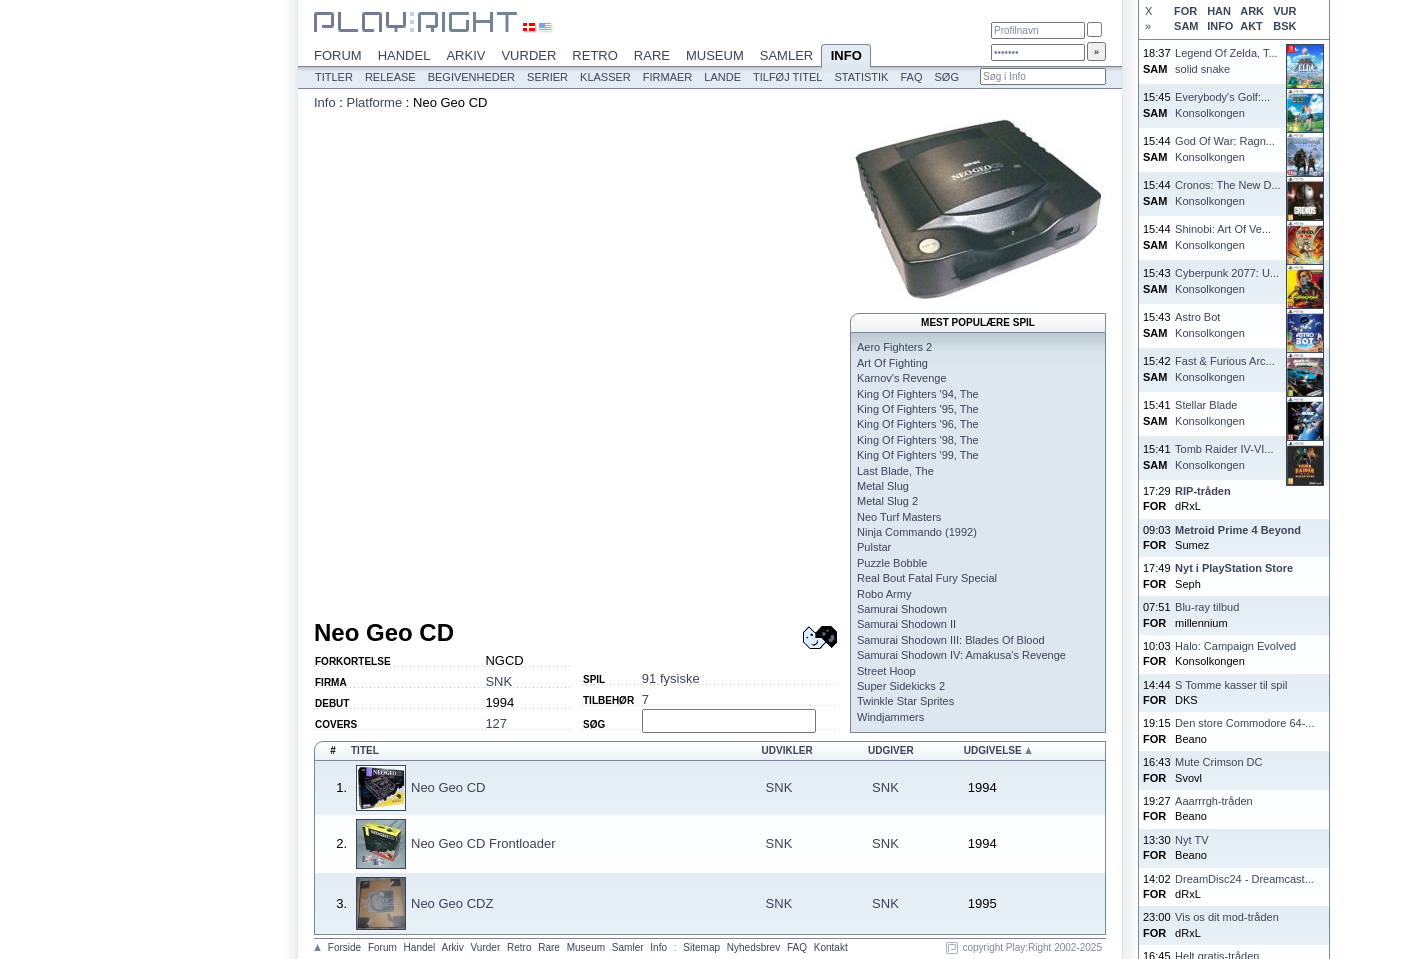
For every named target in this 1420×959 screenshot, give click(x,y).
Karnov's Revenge (902, 378)
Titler (334, 77)
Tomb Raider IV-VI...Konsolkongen (1224, 456)
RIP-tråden (1203, 491)
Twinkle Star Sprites (905, 701)
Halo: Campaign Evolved (1235, 646)
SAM (1186, 26)
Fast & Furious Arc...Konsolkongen (1225, 368)
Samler (786, 55)
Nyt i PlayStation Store (1234, 568)
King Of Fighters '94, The (918, 394)
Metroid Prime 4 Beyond (1238, 530)
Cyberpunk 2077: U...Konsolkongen (1227, 280)
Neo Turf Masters (899, 517)
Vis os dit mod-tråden (1227, 917)
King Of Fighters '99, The (918, 455)
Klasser (605, 77)
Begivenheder (471, 77)
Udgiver (891, 750)
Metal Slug (883, 486)
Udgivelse (993, 750)
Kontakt (831, 947)
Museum (715, 55)
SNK (498, 681)
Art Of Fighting (892, 363)
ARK (1252, 11)
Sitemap (701, 947)
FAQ (911, 77)
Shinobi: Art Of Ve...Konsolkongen (1223, 236)
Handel (404, 55)
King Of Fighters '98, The (918, 440)
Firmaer (668, 77)
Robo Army (884, 594)
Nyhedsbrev (753, 947)
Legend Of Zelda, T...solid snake (1226, 60)
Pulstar (874, 547)
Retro (595, 55)
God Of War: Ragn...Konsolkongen (1225, 148)
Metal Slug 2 (887, 501)
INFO (1220, 26)
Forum (338, 55)
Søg (946, 77)
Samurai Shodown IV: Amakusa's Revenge (961, 655)
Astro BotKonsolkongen (1210, 324)
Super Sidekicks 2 (901, 686)
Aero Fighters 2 (894, 347)
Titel (365, 750)
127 (496, 723)
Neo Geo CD (448, 787)
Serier (547, 77)
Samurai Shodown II (906, 624)
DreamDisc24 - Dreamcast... (1244, 879)
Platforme (375, 102)
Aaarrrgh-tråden (1214, 801)
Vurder (528, 55)
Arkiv (465, 55)
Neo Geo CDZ (452, 903)
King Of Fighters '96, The (918, 424)
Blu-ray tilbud (1207, 607)
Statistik (861, 77)
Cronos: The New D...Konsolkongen (1228, 192)
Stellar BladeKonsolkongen (1210, 412)
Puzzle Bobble (892, 563)
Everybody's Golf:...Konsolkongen (1222, 104)
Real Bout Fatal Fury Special (927, 578)
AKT (1251, 26)
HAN (1219, 11)
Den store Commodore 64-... (1244, 723)
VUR (1284, 11)
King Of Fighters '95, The (918, 409)
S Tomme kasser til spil (1231, 685)
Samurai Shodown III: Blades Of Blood (951, 640)
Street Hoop (886, 671)
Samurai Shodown (902, 609)
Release (390, 77)
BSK (1284, 26)
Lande (722, 77)
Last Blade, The (895, 471)
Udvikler (787, 750)
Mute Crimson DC (1218, 762)
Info (846, 57)
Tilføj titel (787, 77)
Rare (652, 55)
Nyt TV (1191, 840)
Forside (344, 947)
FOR (1185, 11)
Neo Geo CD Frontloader (483, 843)
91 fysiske (671, 678)
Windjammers (890, 717)
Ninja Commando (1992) (917, 532)
